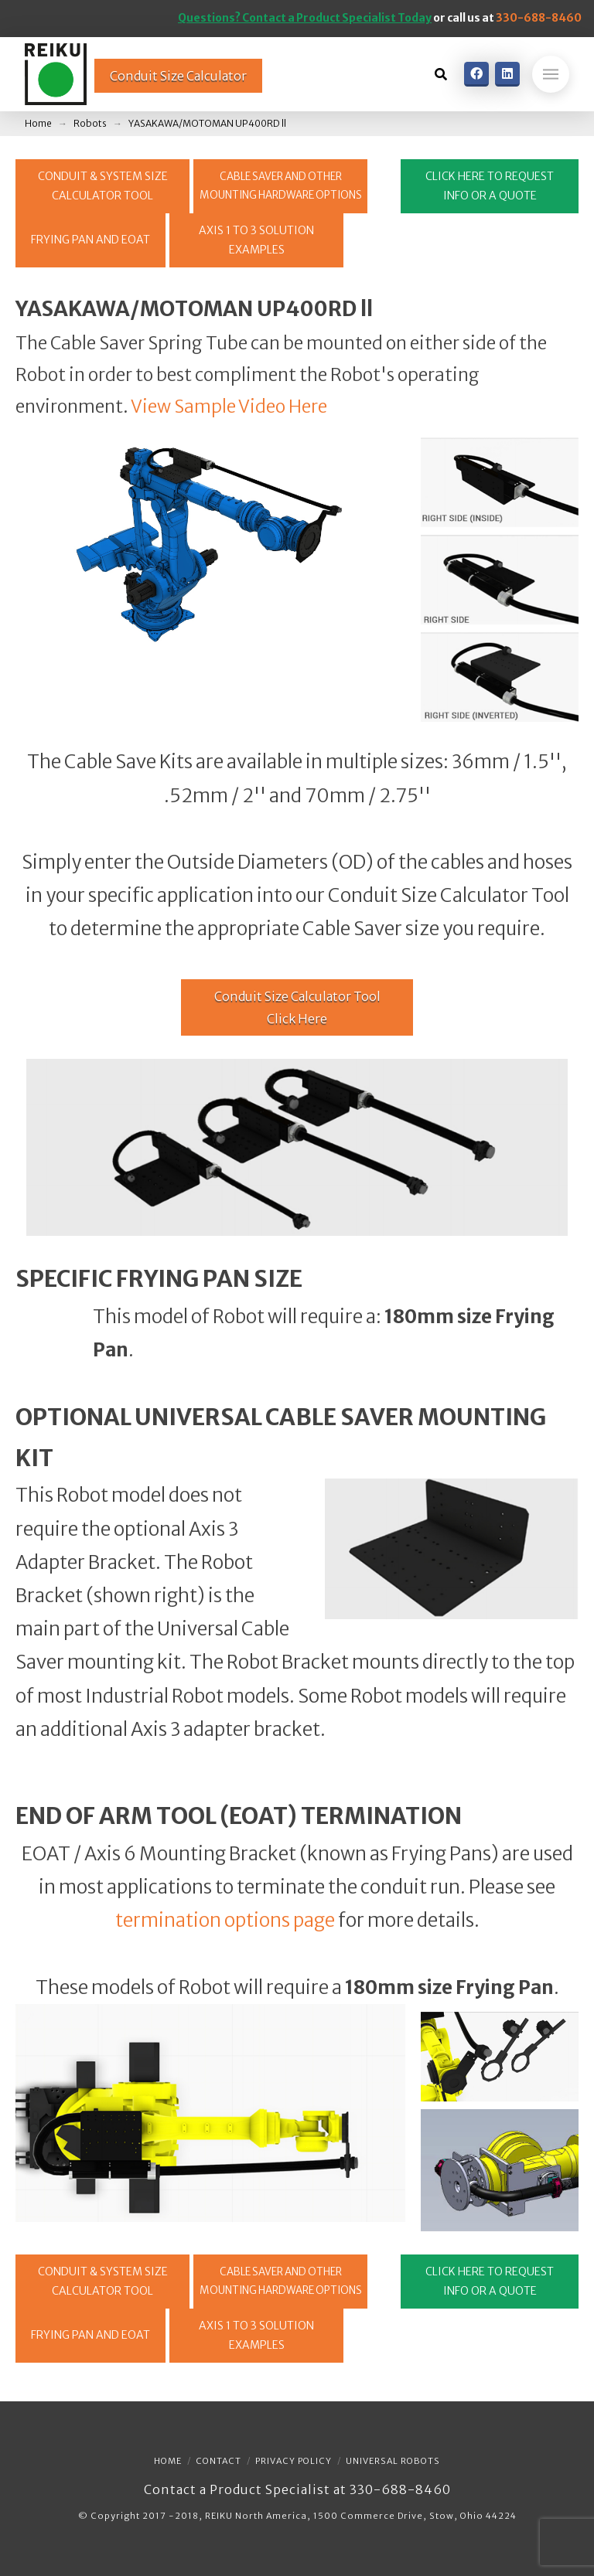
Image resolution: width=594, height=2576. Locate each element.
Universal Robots (393, 2460)
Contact (218, 2460)
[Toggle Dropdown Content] (441, 74)
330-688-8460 (539, 18)
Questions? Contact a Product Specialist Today (305, 18)
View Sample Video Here (229, 406)
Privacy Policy (293, 2460)
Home (168, 2460)
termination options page (225, 1920)
